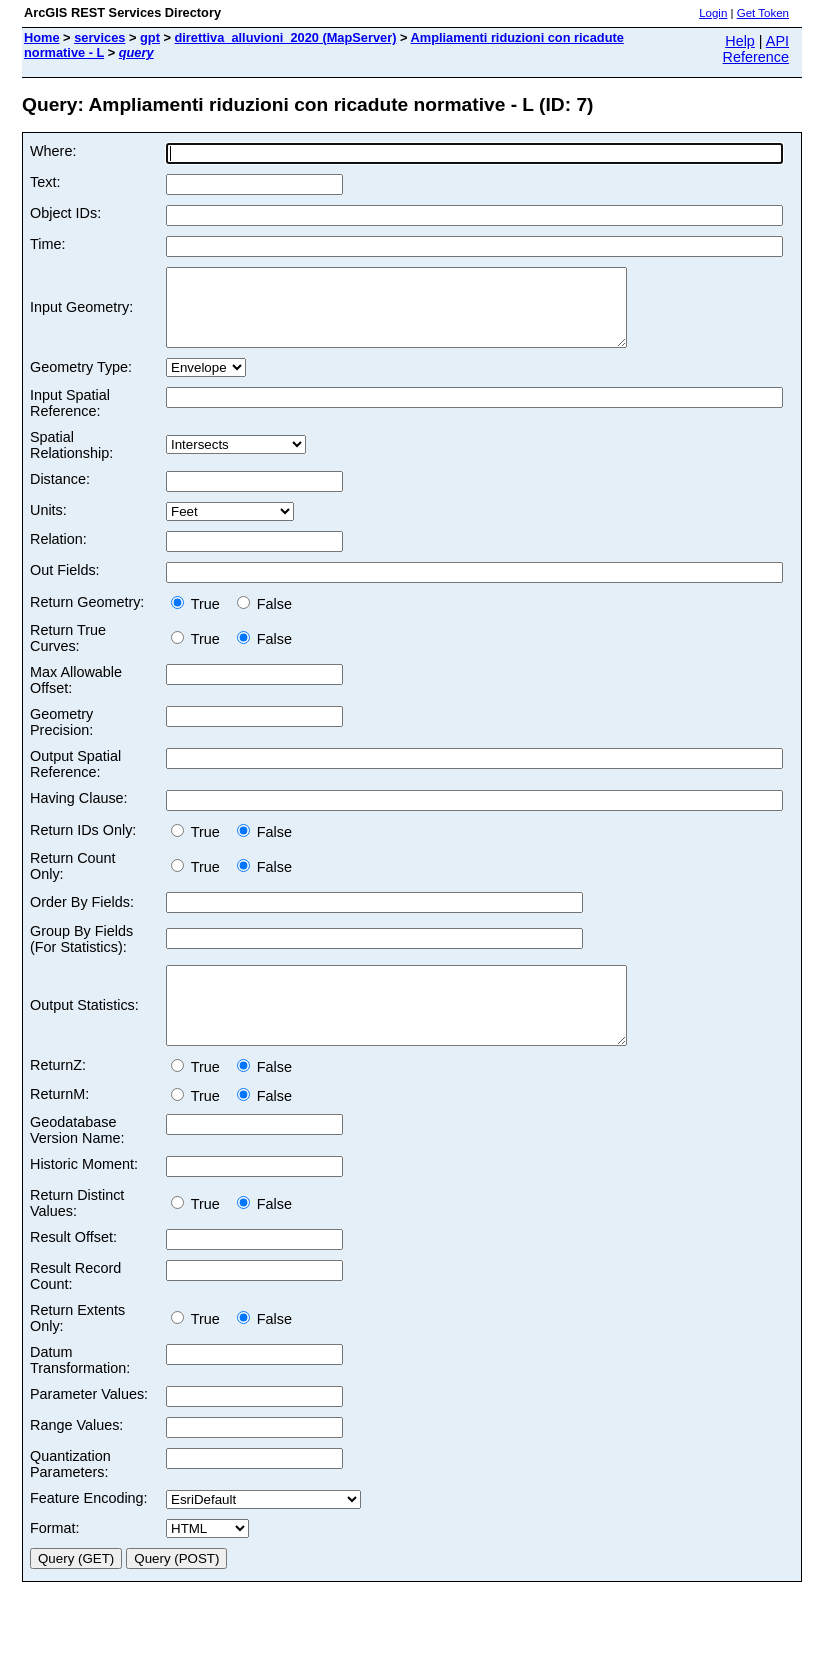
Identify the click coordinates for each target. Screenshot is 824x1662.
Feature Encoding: (89, 1528)
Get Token (763, 13)
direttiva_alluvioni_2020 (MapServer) (286, 37)
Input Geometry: (81, 315)
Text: (45, 182)
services (99, 37)
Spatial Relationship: (71, 460)
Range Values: (76, 1455)
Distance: (60, 494)
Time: (47, 244)
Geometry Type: (81, 382)
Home (42, 37)
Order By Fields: (82, 917)
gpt (150, 37)
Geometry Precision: (61, 737)
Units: (48, 525)
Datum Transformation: (80, 1390)
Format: (55, 1558)
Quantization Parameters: (70, 1494)
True (199, 619)
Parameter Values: (89, 1424)
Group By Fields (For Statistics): (81, 954)
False (264, 619)
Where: (53, 151)
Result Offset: (73, 1267)
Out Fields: (65, 585)
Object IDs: (65, 213)
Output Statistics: (84, 1028)
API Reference (756, 49)
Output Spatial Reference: (75, 779)
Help (740, 41)
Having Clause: (79, 813)
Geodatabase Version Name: (77, 1160)
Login (713, 13)
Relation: (58, 554)
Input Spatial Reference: (70, 418)
